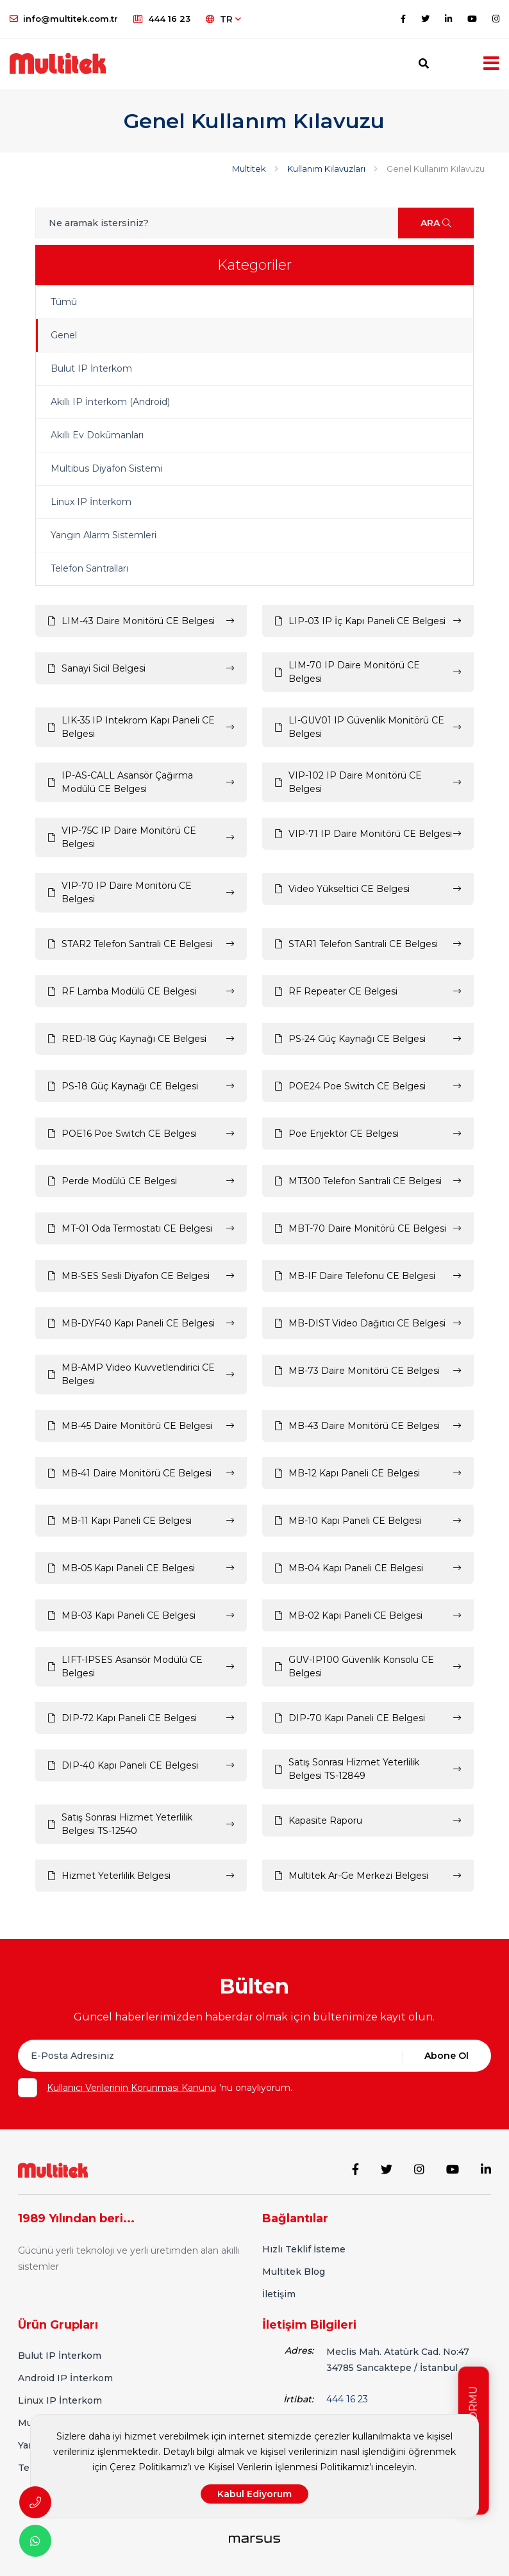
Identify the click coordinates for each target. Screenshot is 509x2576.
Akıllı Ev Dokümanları (97, 435)
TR (223, 19)
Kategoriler (254, 265)
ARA (436, 223)
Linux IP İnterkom (91, 502)
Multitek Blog (293, 2271)
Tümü (64, 302)
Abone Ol (446, 2055)
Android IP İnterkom (65, 2378)
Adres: (299, 2350)
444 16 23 (161, 18)
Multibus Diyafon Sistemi (106, 468)
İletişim (279, 2294)
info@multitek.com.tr (64, 18)
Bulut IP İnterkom (91, 368)
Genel (64, 335)
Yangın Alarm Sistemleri (103, 535)
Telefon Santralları (89, 568)
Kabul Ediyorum (254, 2494)
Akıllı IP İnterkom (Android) (110, 402)
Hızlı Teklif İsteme (304, 2249)
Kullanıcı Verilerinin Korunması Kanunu (131, 2087)
